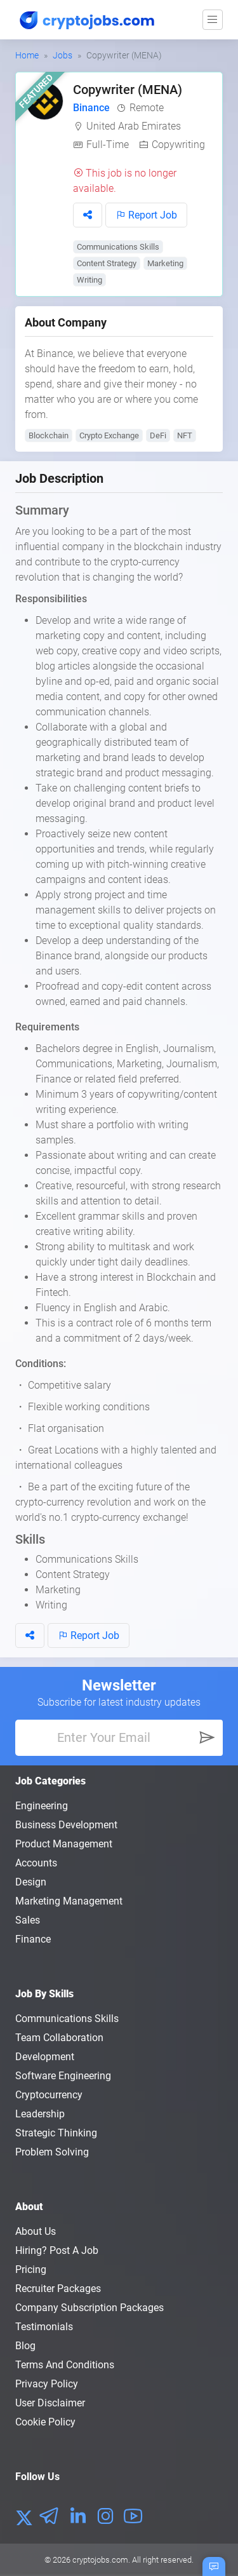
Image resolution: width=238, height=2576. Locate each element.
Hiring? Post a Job (56, 2250)
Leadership (40, 2114)
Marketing (165, 263)
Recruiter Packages (58, 2289)
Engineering (41, 1806)
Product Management (63, 1844)
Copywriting (178, 144)
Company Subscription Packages (89, 2308)
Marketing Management (68, 1901)
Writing (89, 280)
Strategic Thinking (56, 2133)
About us (35, 2231)
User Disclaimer (50, 2403)
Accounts (36, 1863)
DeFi (158, 435)
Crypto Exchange (109, 435)
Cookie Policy (45, 2422)
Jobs (62, 55)
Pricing (30, 2269)
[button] (87, 215)
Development (44, 2057)
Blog (25, 2346)
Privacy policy (46, 2384)
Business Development (66, 1825)
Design (30, 1882)
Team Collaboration (59, 2038)
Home (27, 55)
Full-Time (107, 144)
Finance (33, 1939)
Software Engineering (63, 2076)
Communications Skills (118, 247)
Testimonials (44, 2327)
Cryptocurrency (49, 2095)
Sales (27, 1920)
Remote (146, 108)
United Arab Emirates (133, 126)
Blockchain (49, 435)
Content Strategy (106, 263)
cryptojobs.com (100, 2560)
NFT (184, 435)
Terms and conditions (64, 2365)
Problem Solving (52, 2152)
